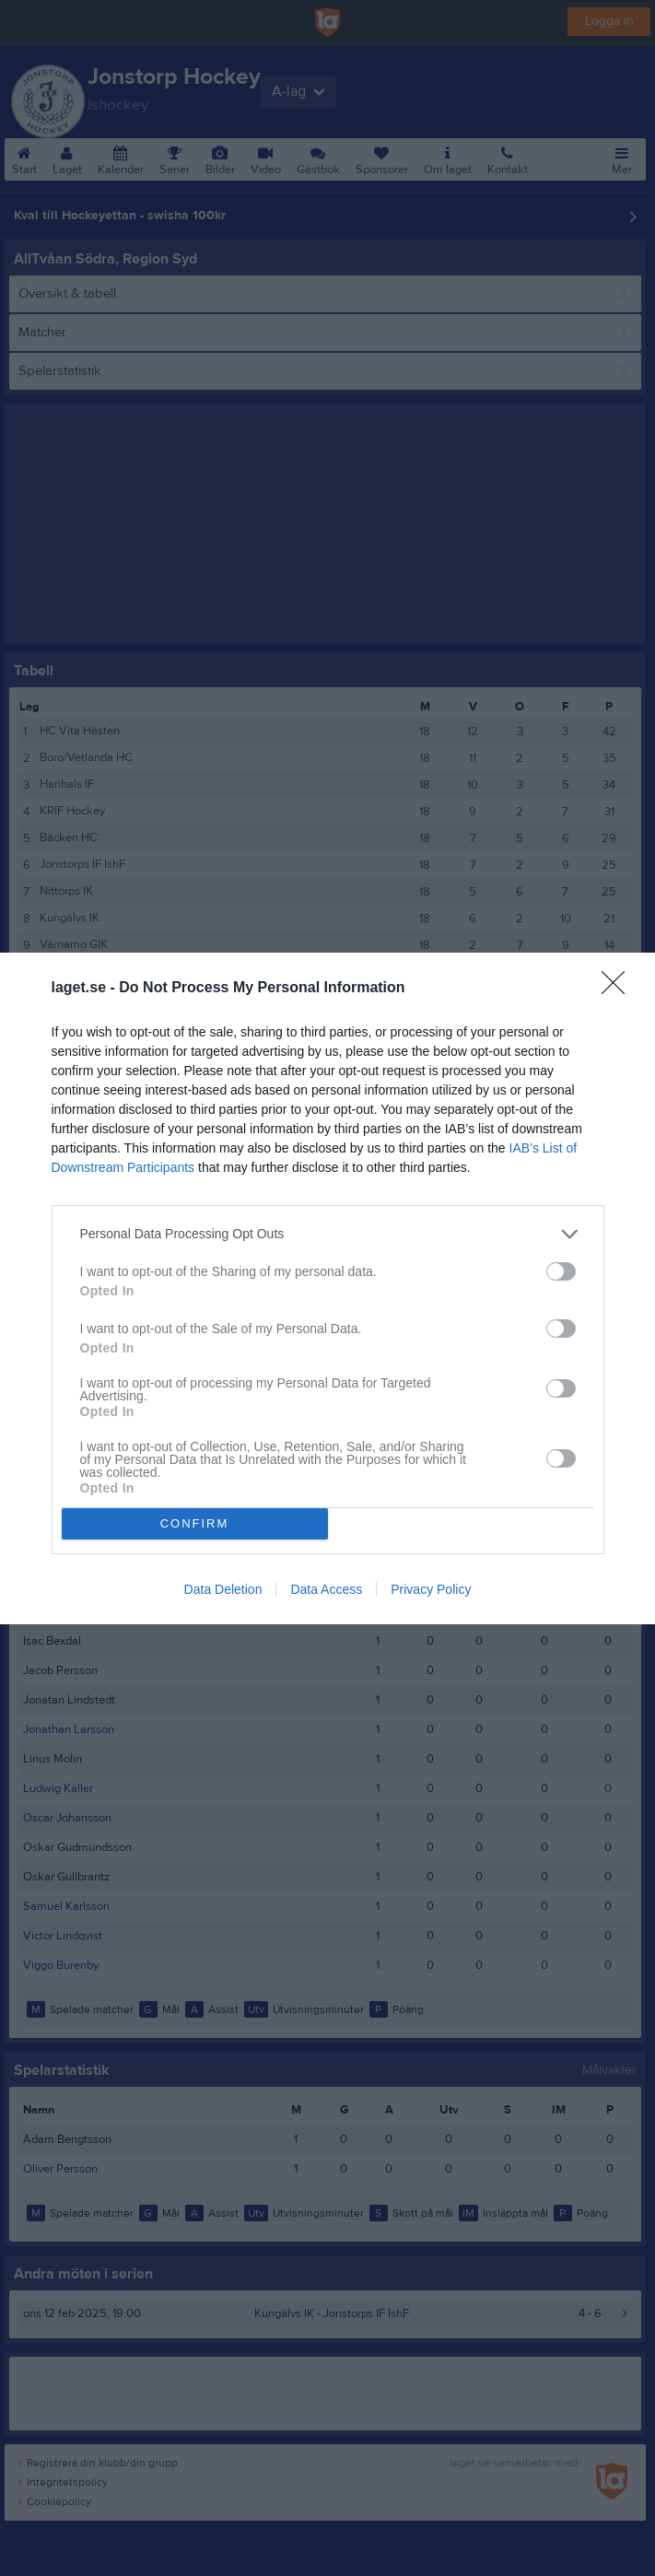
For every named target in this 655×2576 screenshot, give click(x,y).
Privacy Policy (431, 1589)
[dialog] (327, 1288)
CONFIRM (194, 1523)
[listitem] (328, 1234)
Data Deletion (223, 1589)
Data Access (326, 1589)
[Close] (619, 988)
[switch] (561, 1271)
